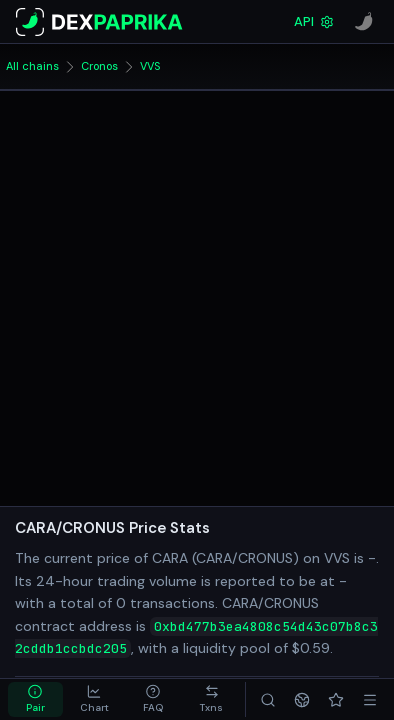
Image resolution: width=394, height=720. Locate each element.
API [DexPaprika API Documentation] (314, 21)
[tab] (35, 699)
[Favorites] (336, 699)
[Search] (268, 699)
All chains (32, 66)
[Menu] (370, 699)
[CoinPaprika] (364, 22)
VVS (150, 66)
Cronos (99, 66)
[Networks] (302, 699)
